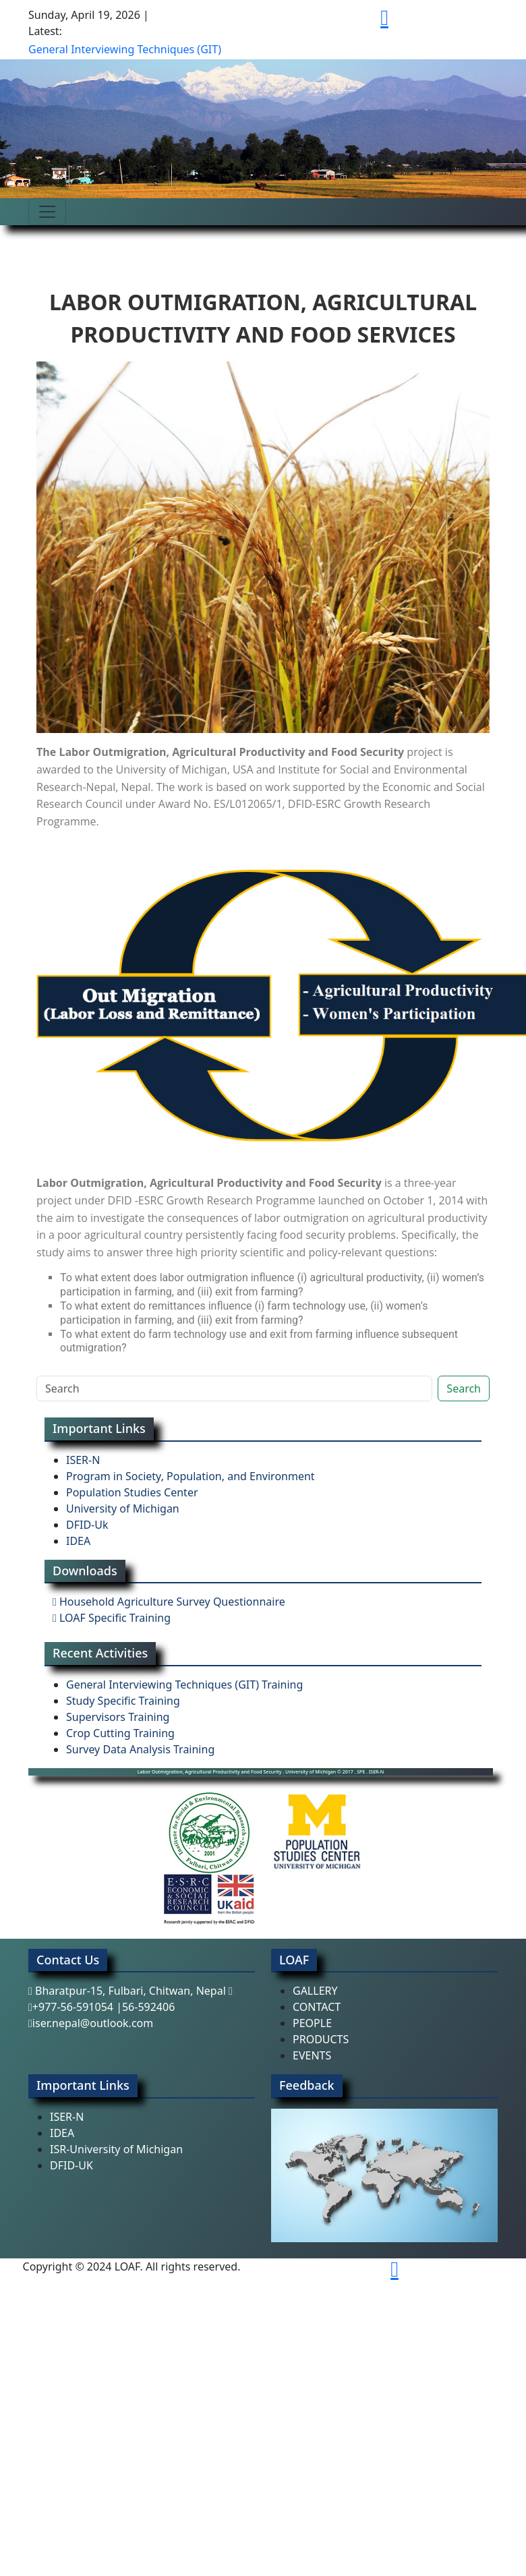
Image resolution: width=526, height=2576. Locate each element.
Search (463, 1388)
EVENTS (312, 2055)
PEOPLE (312, 2023)
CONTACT (317, 2006)
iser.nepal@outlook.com (90, 2023)
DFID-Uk (87, 1524)
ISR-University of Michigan (116, 2149)
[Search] (234, 1388)
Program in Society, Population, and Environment (190, 1476)
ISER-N (83, 1460)
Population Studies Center (132, 1492)
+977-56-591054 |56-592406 (101, 2006)
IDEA (78, 1540)
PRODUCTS (321, 2039)
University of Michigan (122, 1508)
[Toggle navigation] (47, 211)
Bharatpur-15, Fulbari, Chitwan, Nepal (130, 1990)
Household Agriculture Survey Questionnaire (169, 1601)
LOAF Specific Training (112, 1617)
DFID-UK (71, 2165)
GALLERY (315, 1990)
